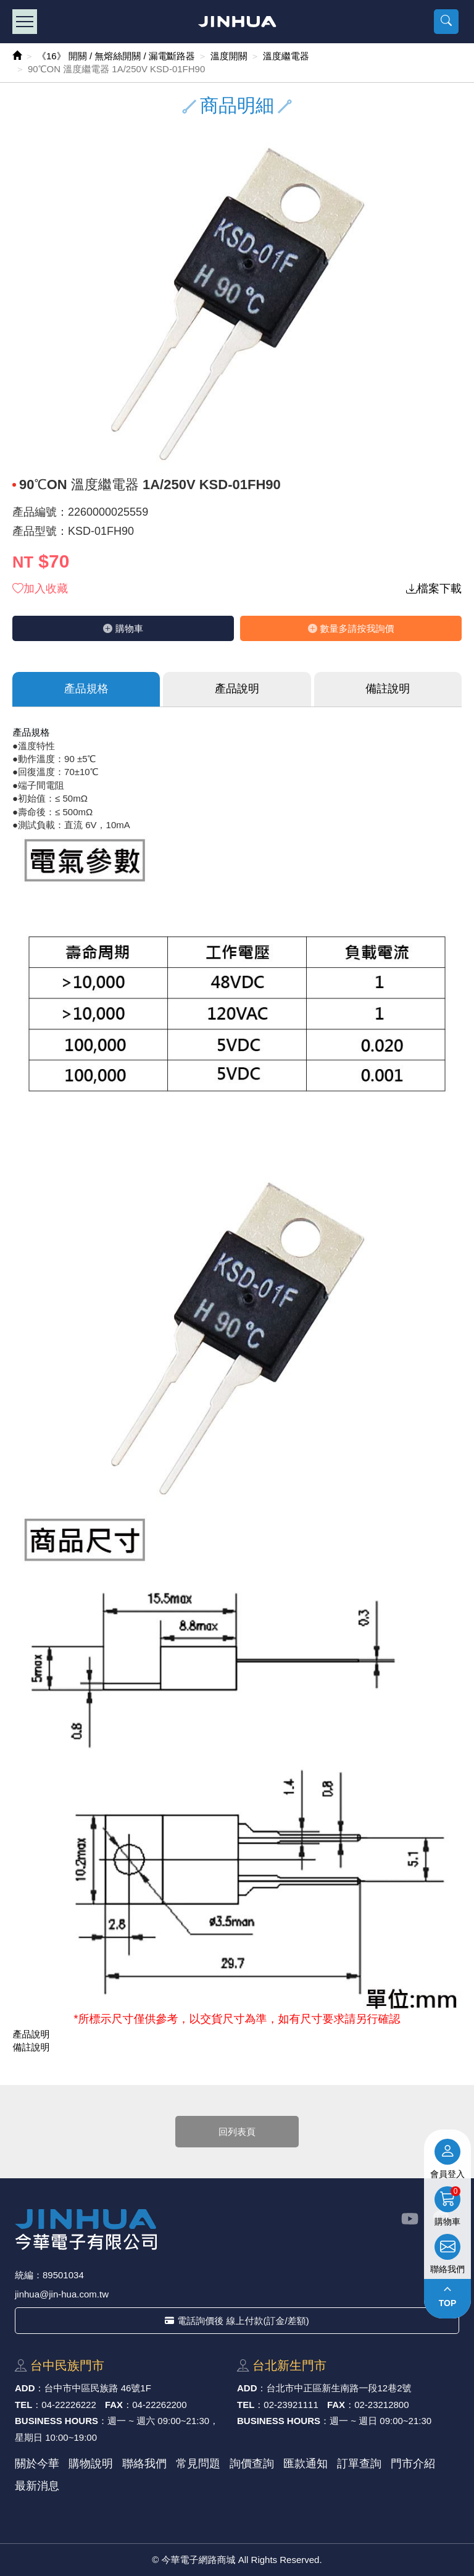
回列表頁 (237, 2131)
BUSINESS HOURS (56, 2420)
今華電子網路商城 (237, 21)
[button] (446, 21)
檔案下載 (434, 588)
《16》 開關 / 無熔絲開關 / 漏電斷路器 (116, 56)
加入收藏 (40, 588)
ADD (25, 2388)
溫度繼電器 (286, 56)
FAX (114, 2404)
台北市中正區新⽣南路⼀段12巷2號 (339, 2388)
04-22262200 (159, 2404)
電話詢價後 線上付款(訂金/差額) (237, 2320)
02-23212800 (381, 2404)
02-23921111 (291, 2404)
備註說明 (387, 688)
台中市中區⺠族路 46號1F (97, 2388)
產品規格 (86, 688)
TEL (23, 2404)
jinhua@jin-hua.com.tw (62, 2294)
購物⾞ (123, 628)
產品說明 (237, 688)
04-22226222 (68, 2404)
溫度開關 (228, 56)
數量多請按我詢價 (351, 628)
